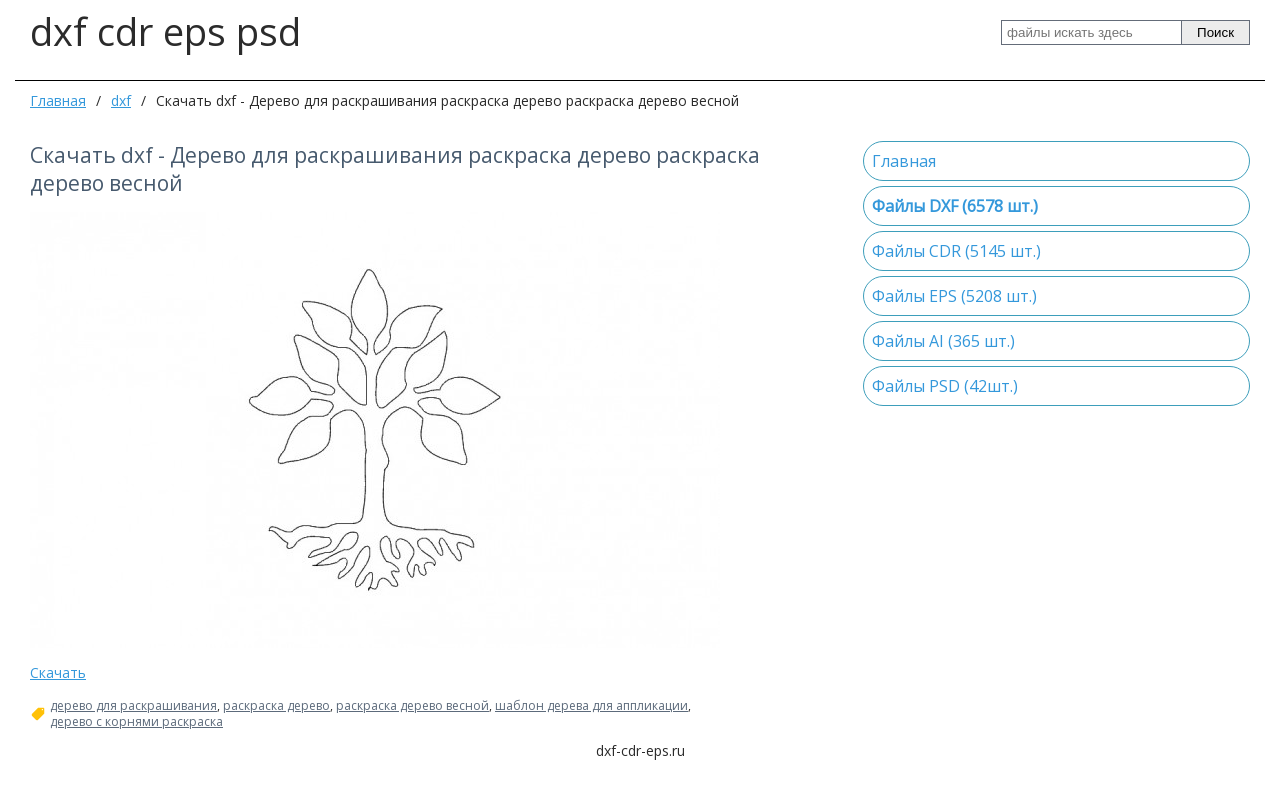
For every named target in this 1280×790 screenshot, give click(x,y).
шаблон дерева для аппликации (591, 706)
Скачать (58, 672)
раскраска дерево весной (412, 706)
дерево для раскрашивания (133, 706)
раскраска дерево (276, 706)
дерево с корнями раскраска (136, 722)
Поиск (1215, 32)
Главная (58, 100)
